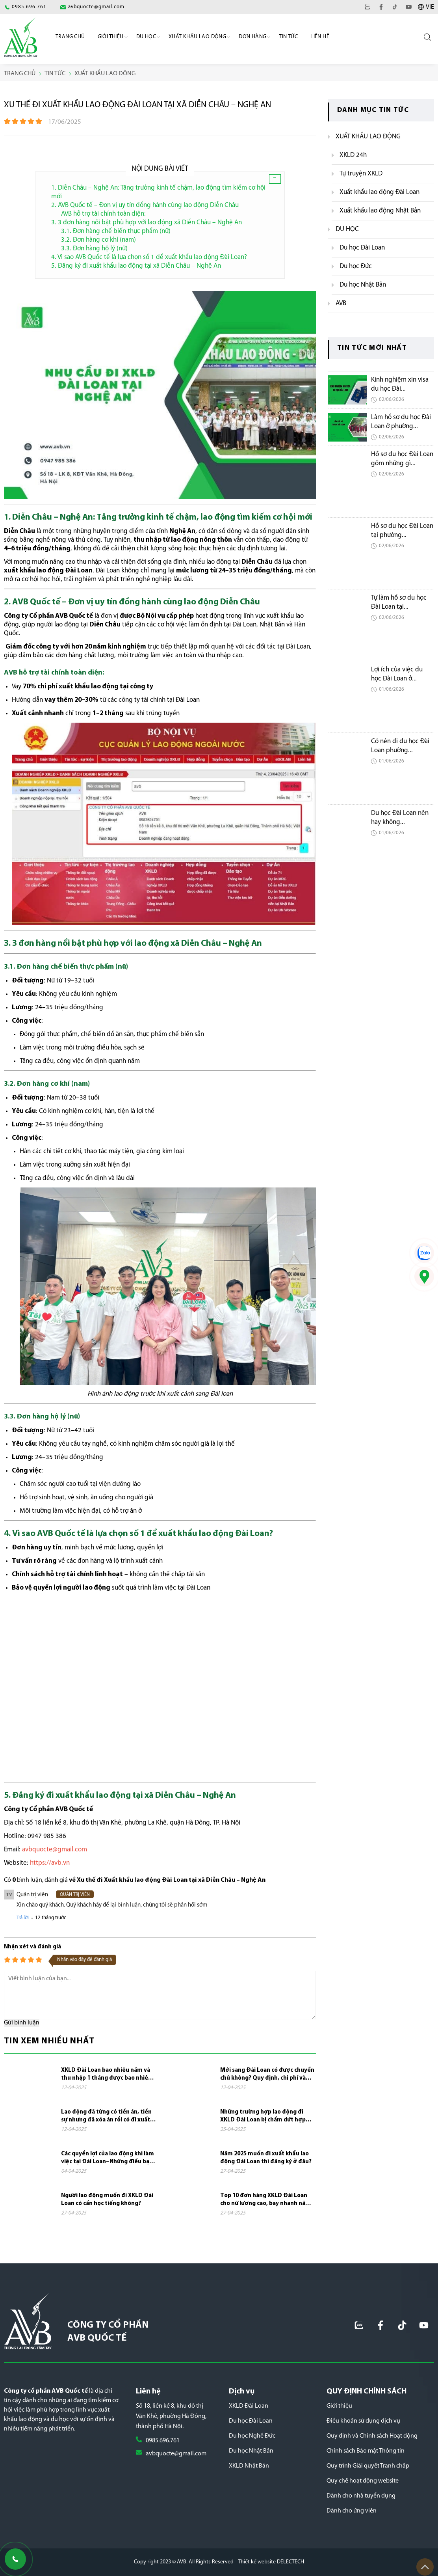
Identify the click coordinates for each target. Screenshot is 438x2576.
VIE (430, 7)
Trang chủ (70, 37)
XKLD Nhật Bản (249, 2466)
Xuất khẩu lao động (197, 37)
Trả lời (23, 1917)
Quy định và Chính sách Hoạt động (372, 2436)
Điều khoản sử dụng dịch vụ (363, 2421)
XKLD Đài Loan (248, 2406)
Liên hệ (319, 37)
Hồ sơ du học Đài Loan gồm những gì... (402, 459)
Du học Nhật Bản (251, 2451)
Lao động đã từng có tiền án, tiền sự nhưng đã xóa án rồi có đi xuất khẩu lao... (106, 2116)
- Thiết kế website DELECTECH (270, 2562)
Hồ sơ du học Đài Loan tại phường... (402, 531)
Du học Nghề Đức (252, 2436)
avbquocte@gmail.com (176, 2454)
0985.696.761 (163, 2441)
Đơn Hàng (252, 37)
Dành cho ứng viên (352, 2511)
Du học (146, 37)
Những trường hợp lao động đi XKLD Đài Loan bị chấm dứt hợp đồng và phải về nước (263, 2116)
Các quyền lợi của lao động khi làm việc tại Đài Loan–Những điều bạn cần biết (107, 2158)
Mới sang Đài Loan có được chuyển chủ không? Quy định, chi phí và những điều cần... (267, 2074)
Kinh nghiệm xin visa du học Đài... (400, 384)
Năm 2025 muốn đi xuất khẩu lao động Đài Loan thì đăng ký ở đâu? (266, 2158)
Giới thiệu (339, 2406)
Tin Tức (288, 37)
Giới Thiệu (111, 37)
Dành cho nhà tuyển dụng (361, 2496)
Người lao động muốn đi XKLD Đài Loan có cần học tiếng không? (107, 2200)
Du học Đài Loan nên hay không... (400, 818)
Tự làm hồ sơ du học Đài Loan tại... (399, 602)
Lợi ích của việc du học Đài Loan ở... (397, 674)
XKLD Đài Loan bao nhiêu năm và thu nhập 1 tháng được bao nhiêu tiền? (106, 2074)
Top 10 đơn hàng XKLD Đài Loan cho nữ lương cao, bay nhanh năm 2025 (265, 2200)
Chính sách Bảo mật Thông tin (366, 2451)
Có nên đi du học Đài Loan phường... (400, 746)
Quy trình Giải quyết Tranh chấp (368, 2466)
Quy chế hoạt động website (363, 2481)
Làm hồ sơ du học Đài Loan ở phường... (401, 422)
